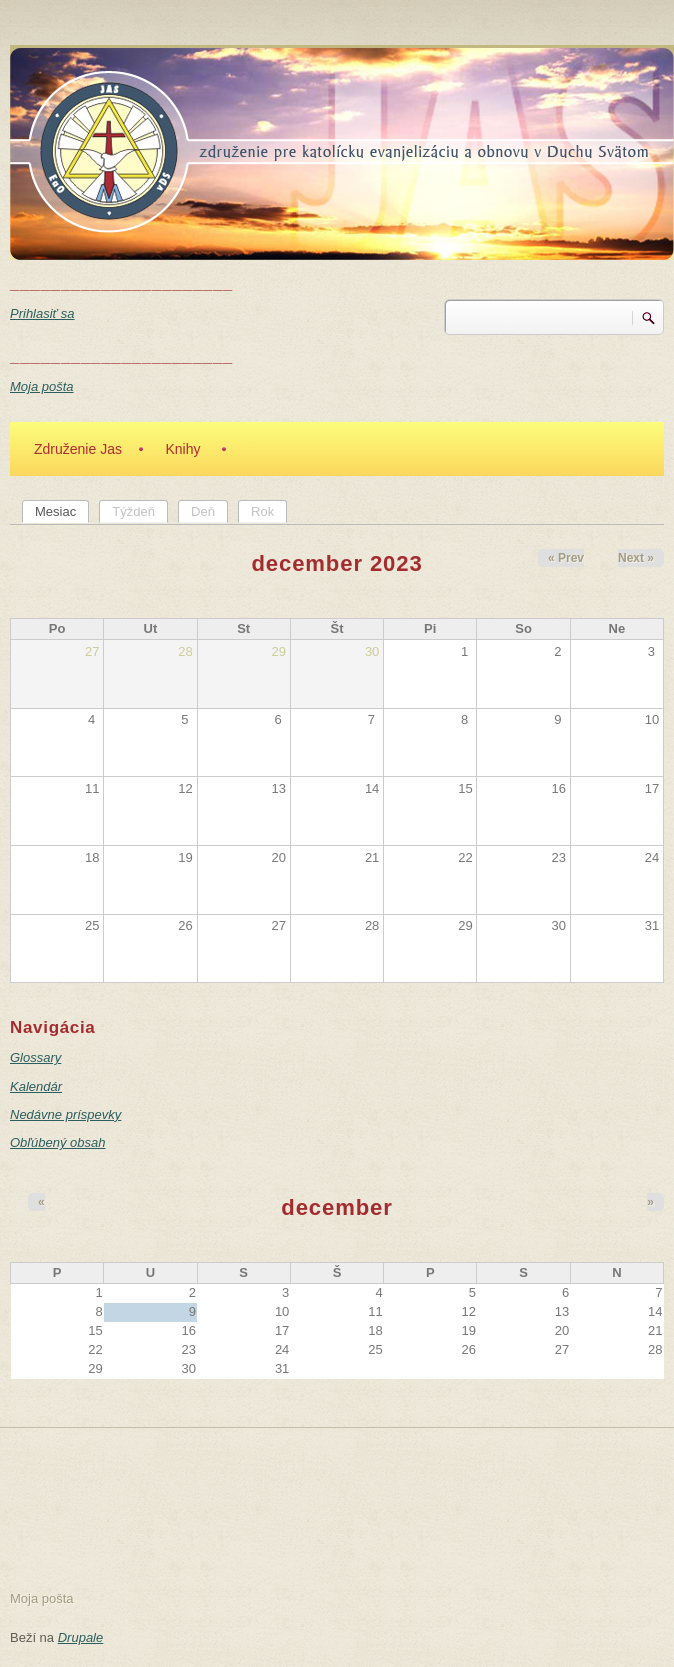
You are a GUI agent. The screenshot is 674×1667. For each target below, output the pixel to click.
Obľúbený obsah (57, 1142)
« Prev (566, 558)
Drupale (81, 1637)
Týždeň (133, 511)
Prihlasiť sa (42, 313)
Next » (636, 558)
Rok (262, 511)
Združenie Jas (78, 449)
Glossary (35, 1057)
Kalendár (36, 1086)
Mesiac (62, 511)
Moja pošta (42, 386)
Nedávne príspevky (65, 1114)
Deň (203, 511)
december (336, 1207)
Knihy (182, 449)
